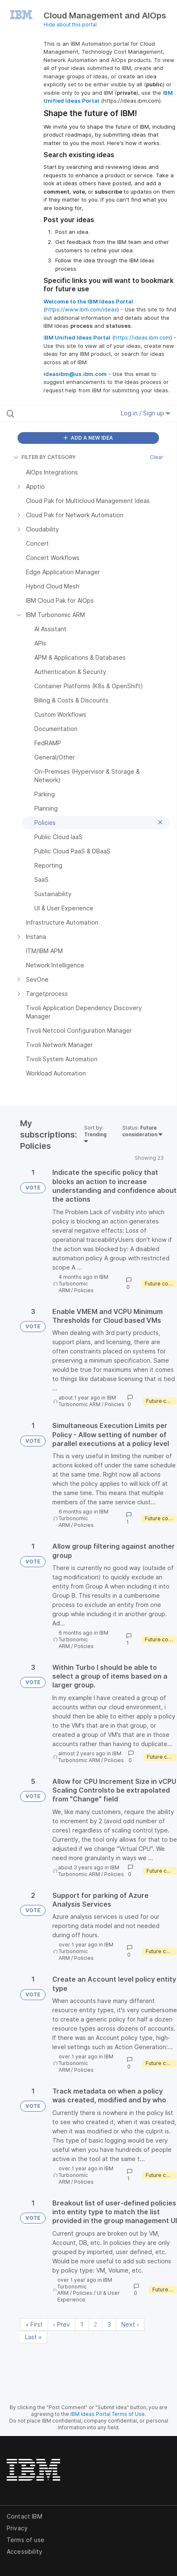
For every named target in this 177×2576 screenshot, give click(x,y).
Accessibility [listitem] (24, 2551)
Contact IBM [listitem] (24, 2516)
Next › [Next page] (130, 2324)
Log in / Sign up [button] (145, 413)
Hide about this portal (70, 24)
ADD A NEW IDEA (88, 438)
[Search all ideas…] (54, 413)
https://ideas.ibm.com (142, 337)
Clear (156, 457)
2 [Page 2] (95, 2324)
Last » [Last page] (33, 2336)
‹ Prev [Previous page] (61, 2324)
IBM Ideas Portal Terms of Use (107, 2414)
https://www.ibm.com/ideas (81, 309)
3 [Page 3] (109, 2324)
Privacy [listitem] (17, 2528)
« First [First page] (34, 2324)
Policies (84, 1290)
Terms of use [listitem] (25, 2539)
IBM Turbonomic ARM (83, 1283)
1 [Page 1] (81, 2324)
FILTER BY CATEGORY (44, 457)
